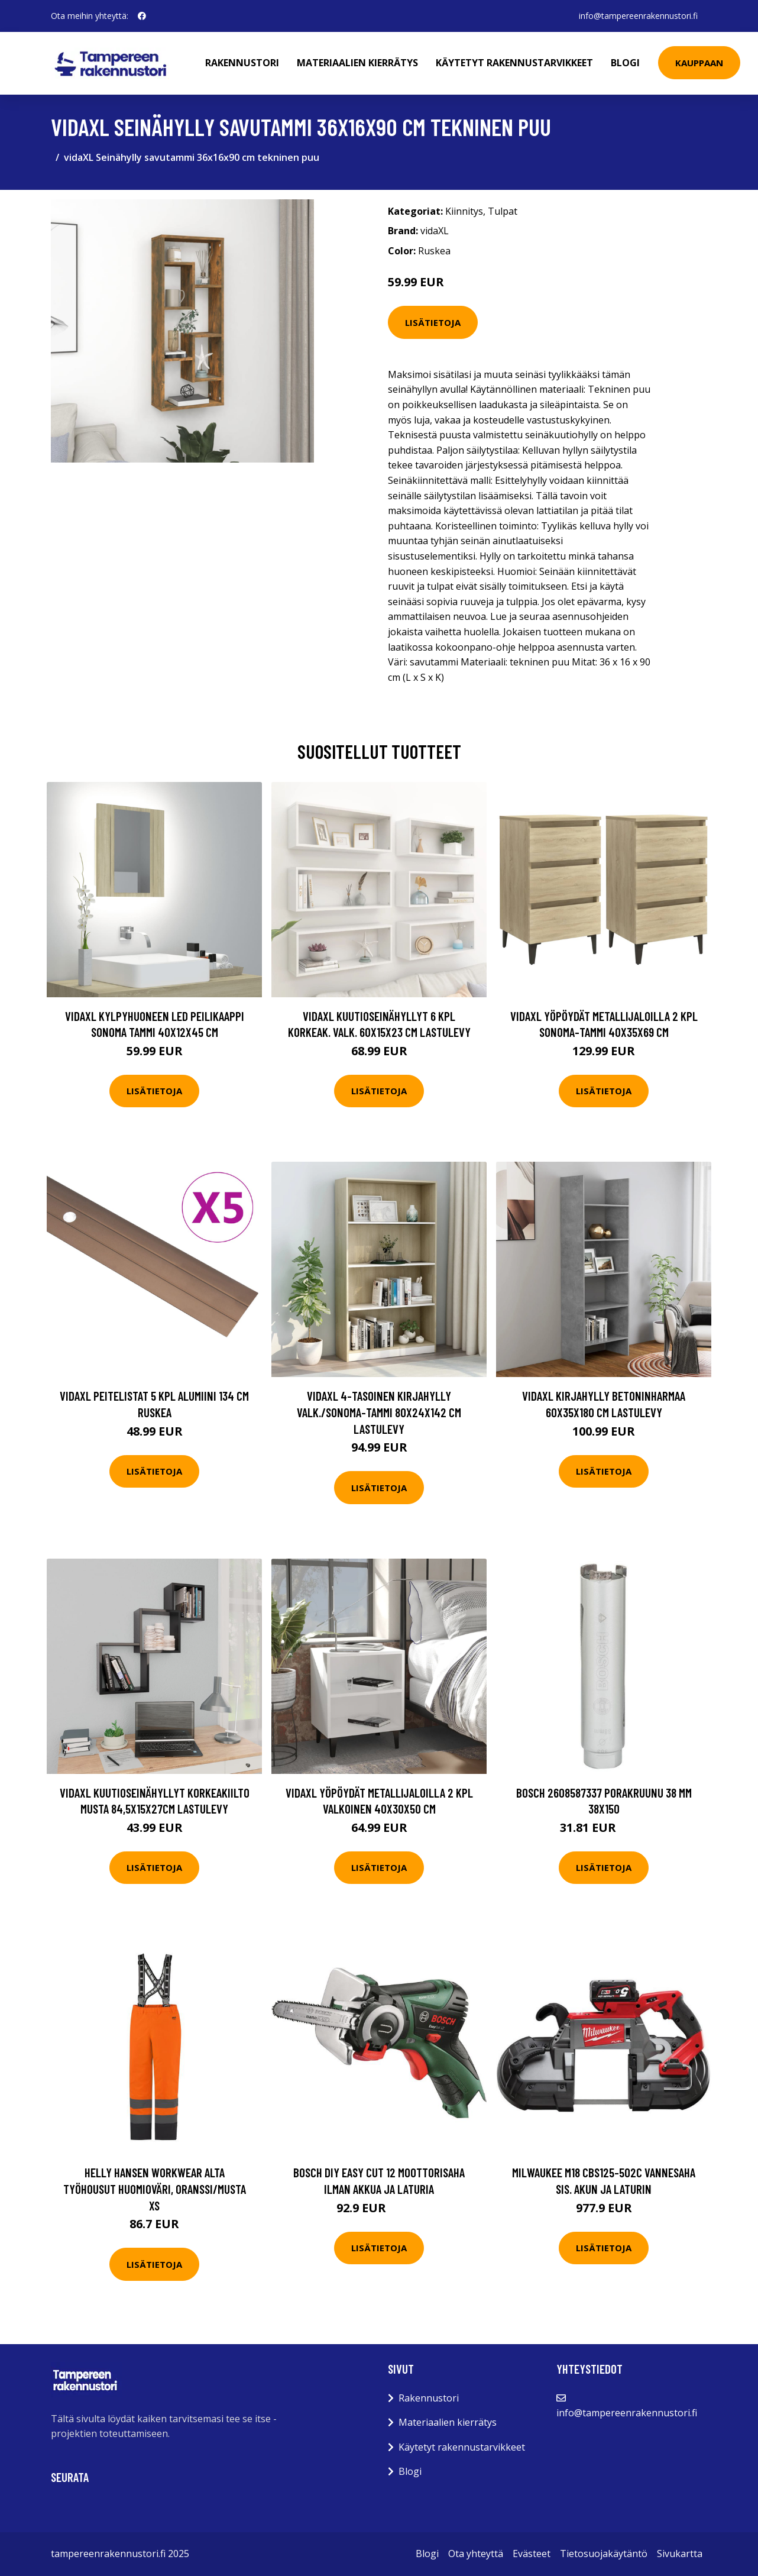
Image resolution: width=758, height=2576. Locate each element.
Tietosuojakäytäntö (603, 2553)
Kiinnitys (464, 211)
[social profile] (142, 16)
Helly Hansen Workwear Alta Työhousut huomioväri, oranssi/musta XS (154, 2188)
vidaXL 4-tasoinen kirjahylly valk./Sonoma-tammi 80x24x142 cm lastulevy (379, 1412)
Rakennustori (242, 62)
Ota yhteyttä (475, 2553)
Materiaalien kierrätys (357, 62)
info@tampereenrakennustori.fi (638, 15)
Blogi (625, 62)
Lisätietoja (433, 322)
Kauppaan (699, 63)
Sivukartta (679, 2553)
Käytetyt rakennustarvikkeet (514, 62)
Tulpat (502, 211)
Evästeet (531, 2553)
